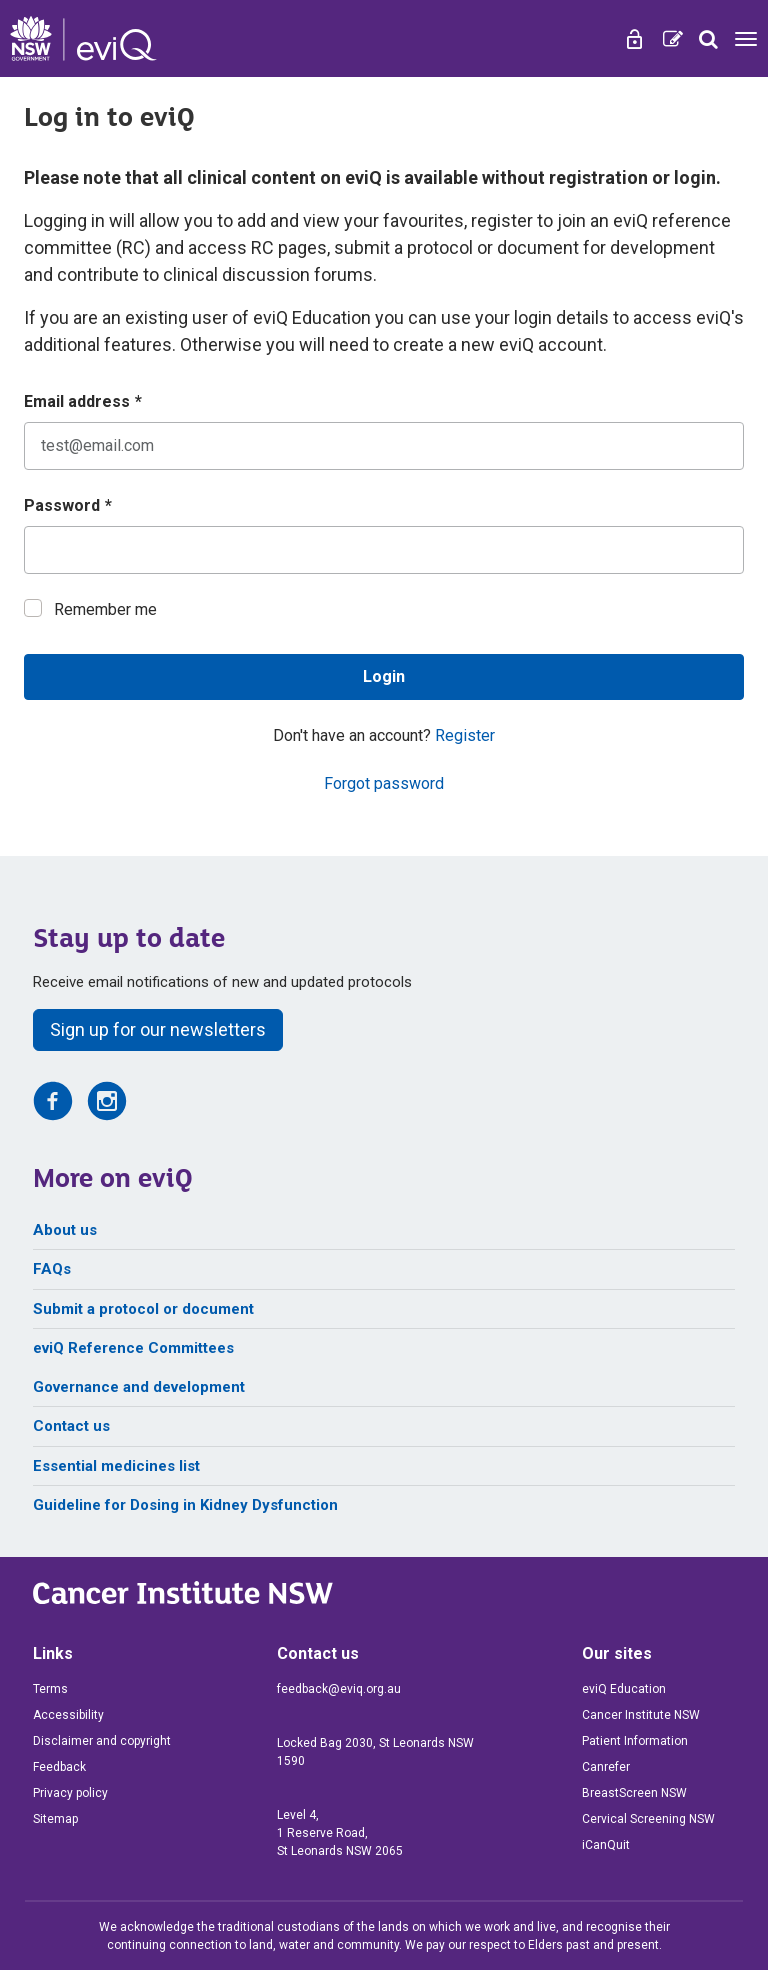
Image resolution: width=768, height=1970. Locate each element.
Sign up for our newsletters (158, 1029)
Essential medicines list (116, 1466)
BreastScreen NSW (634, 1793)
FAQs (52, 1269)
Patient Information (635, 1741)
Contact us (71, 1426)
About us (65, 1230)
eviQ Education (624, 1689)
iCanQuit (606, 1845)
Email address (83, 401)
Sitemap (55, 1819)
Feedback (59, 1767)
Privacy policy (70, 1793)
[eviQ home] (83, 38)
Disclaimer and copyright (102, 1741)
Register (465, 735)
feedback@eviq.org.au (339, 1689)
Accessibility (68, 1715)
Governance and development (139, 1387)
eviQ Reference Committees (133, 1348)
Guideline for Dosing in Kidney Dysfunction (185, 1505)
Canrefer (606, 1767)
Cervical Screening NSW (648, 1819)
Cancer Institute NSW (641, 1715)
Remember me (105, 609)
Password (68, 505)
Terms (50, 1689)
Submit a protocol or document (143, 1309)
